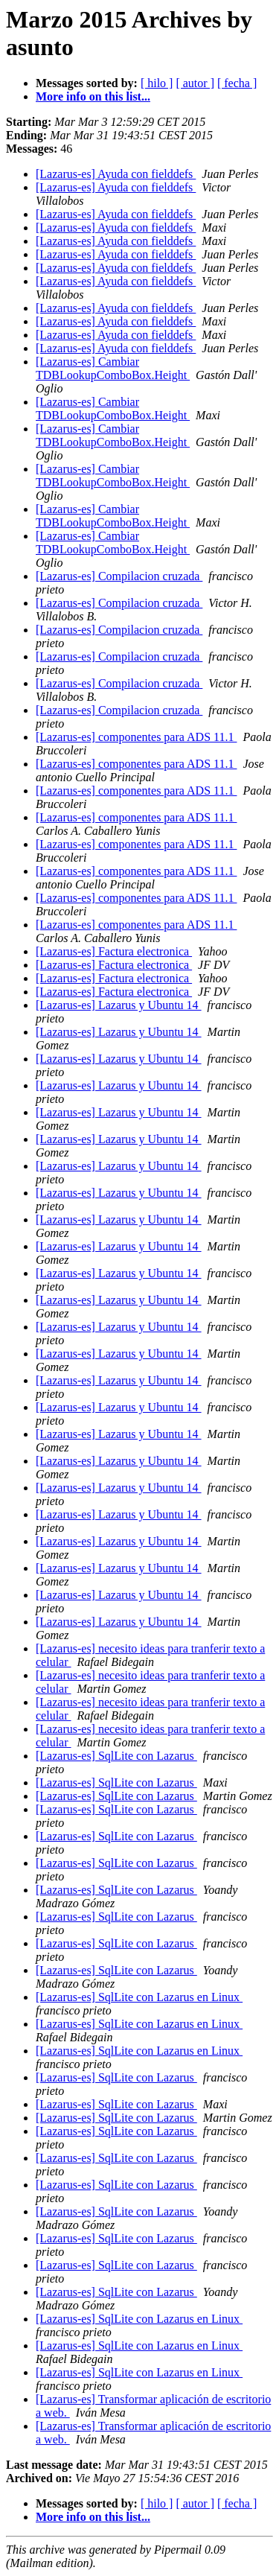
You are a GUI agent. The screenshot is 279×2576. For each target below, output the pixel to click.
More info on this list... (93, 96)
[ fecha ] (237, 83)
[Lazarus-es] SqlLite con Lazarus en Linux (139, 1997)
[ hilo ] (157, 83)
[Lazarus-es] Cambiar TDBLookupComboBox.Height (113, 368)
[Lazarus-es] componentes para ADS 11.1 (136, 737)
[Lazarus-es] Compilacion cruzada (119, 576)
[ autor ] (195, 83)
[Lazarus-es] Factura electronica (114, 951)
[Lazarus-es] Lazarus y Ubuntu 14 (119, 1005)
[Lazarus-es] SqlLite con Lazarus (116, 1755)
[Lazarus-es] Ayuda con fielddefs (116, 174)
